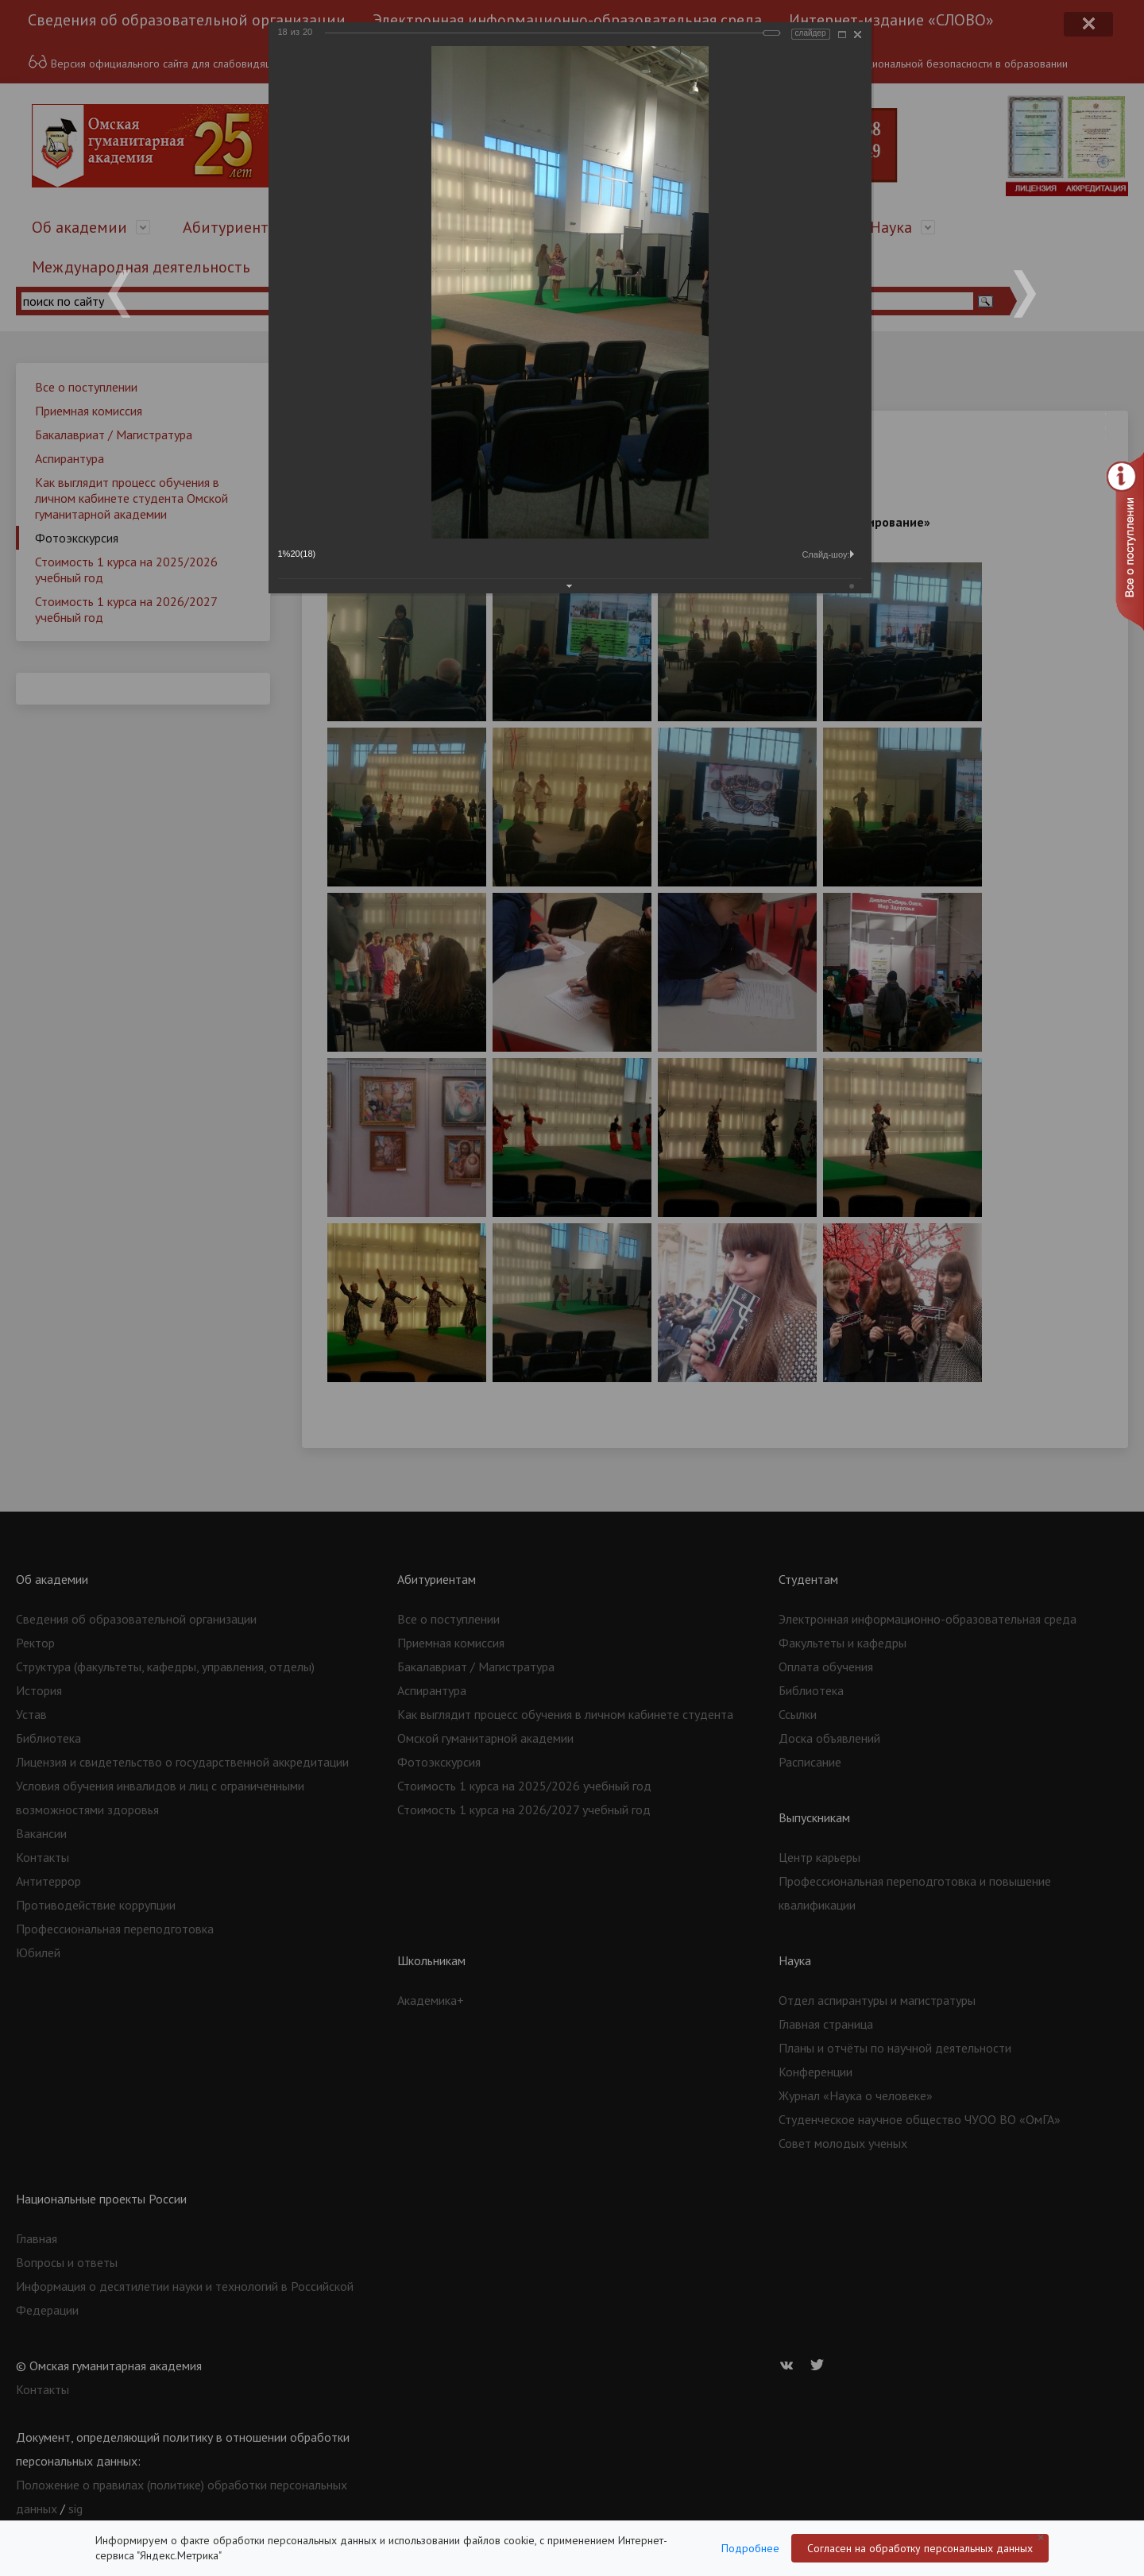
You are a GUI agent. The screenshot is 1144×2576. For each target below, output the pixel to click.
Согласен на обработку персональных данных (920, 2548)
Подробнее (750, 2548)
